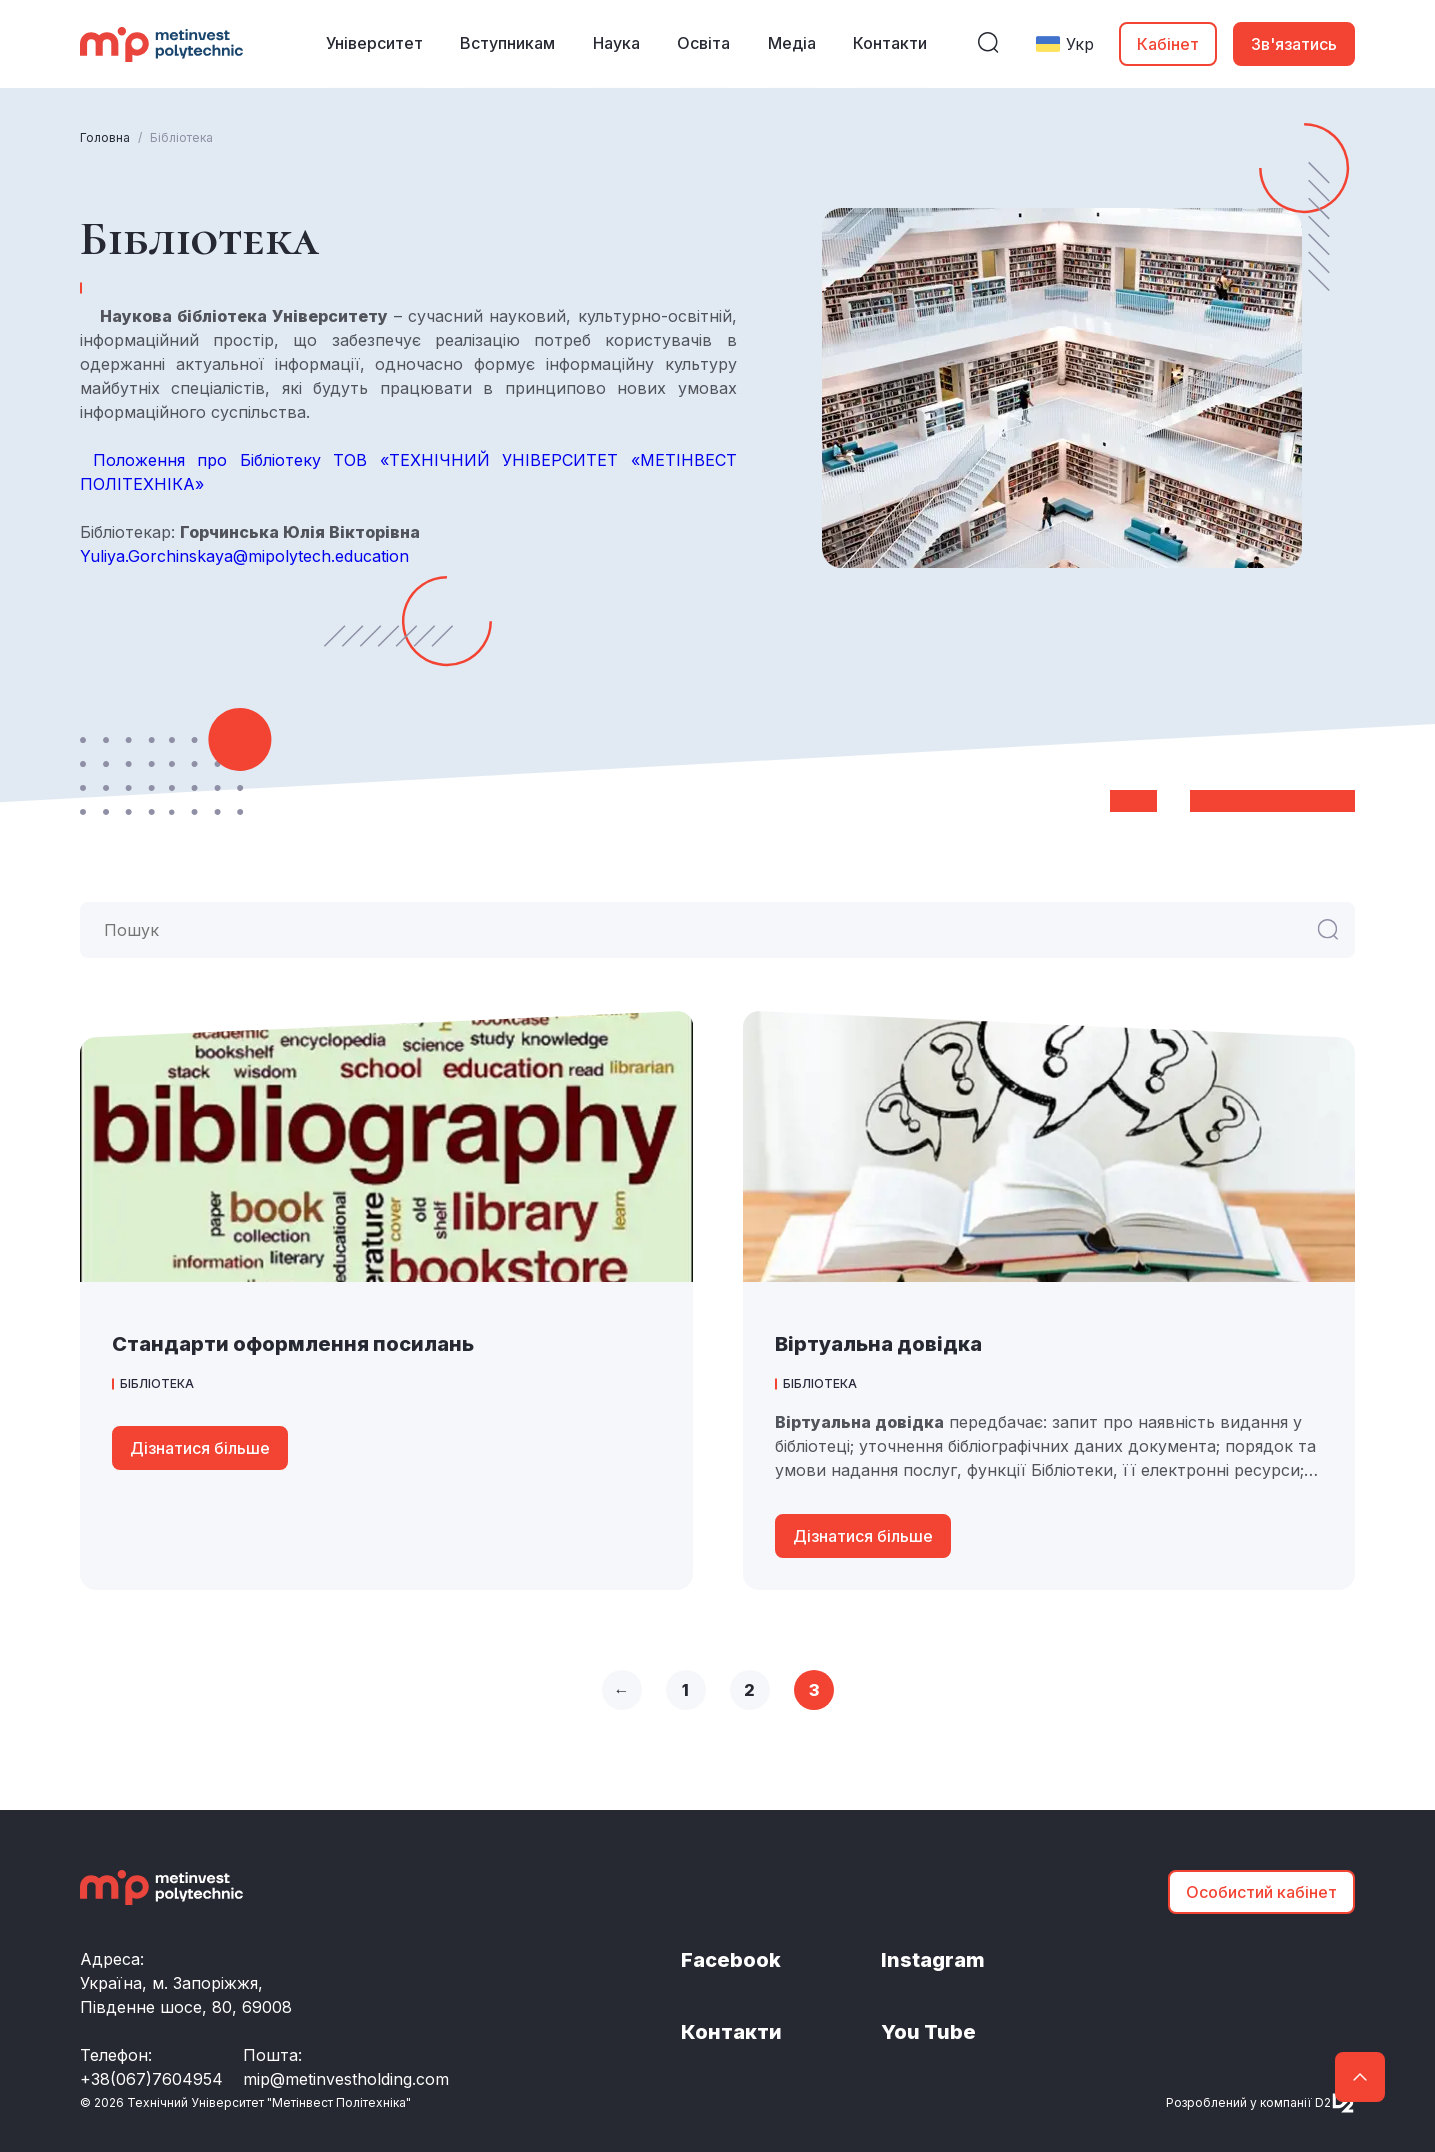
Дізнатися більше (200, 1448)
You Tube (928, 2033)
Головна (105, 137)
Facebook (731, 1961)
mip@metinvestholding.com (346, 2079)
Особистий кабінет (1261, 1892)
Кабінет (1168, 44)
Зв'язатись (1294, 44)
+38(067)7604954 (151, 2079)
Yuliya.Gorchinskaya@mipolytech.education (244, 556)
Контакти (731, 2033)
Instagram (933, 1961)
